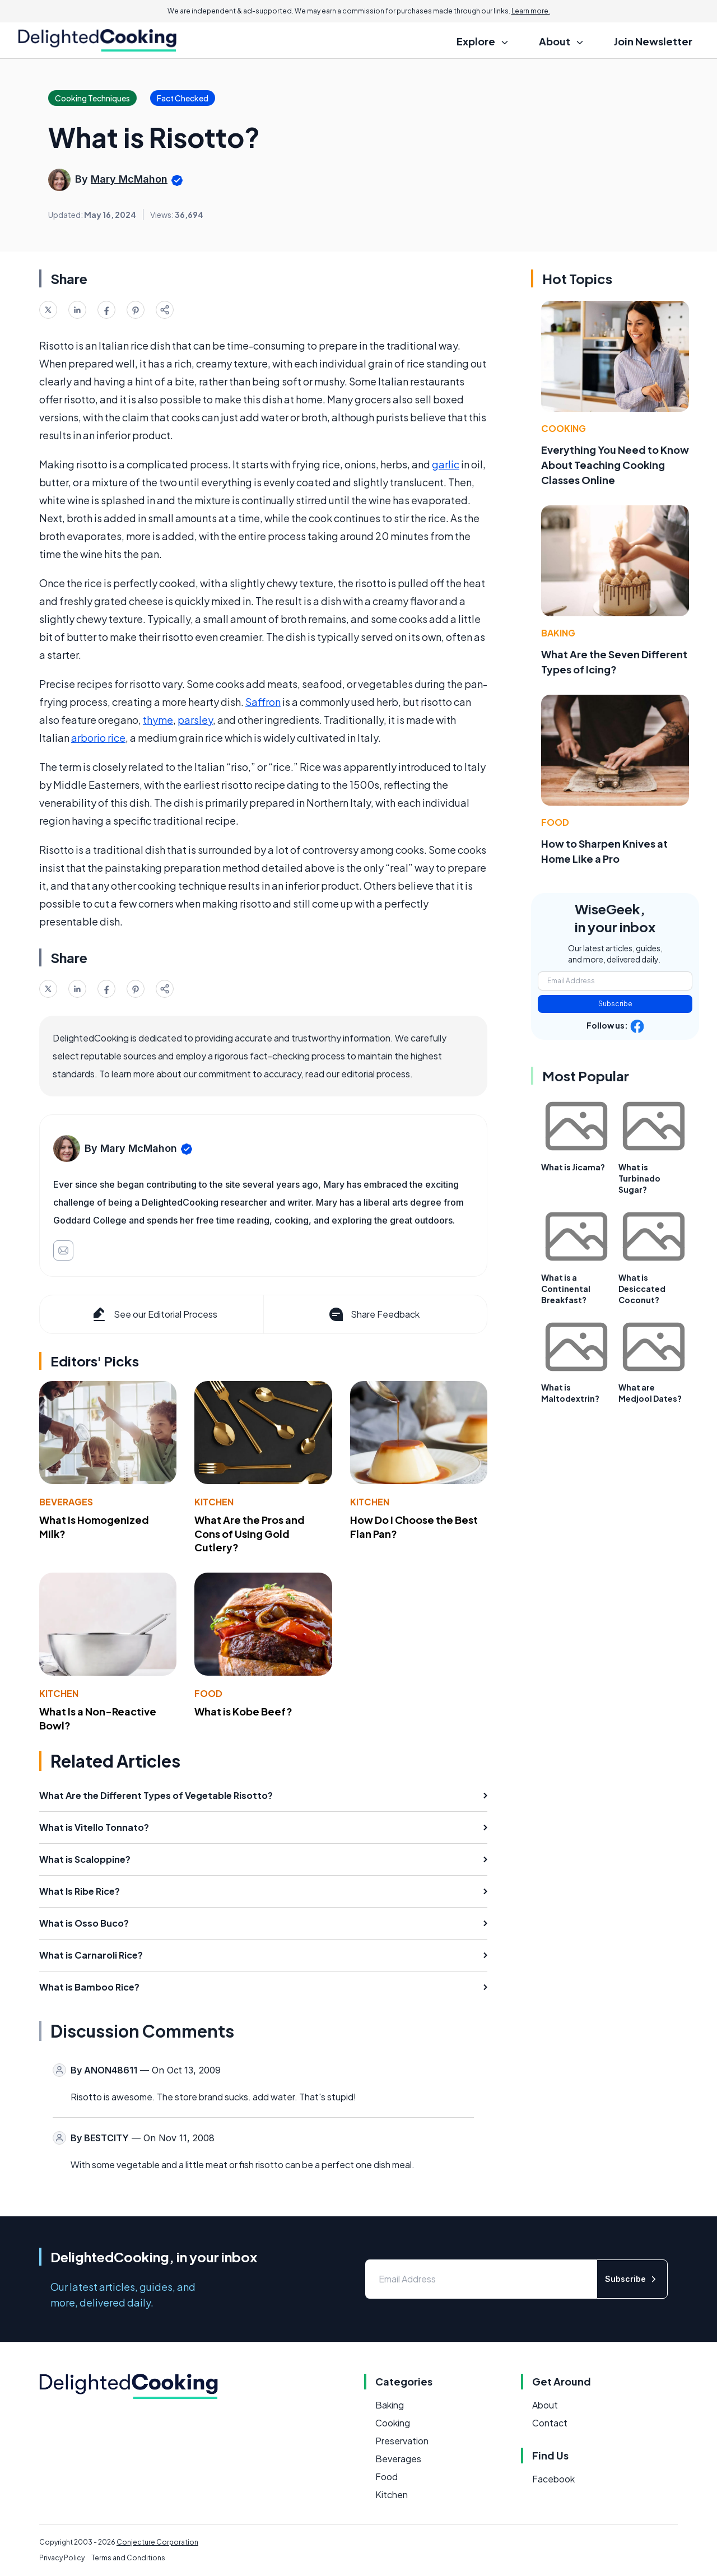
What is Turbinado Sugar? (639, 1178)
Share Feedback (373, 1314)
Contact (549, 2423)
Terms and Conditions (128, 2558)
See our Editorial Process (153, 1314)
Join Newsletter (653, 41)
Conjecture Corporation (157, 2542)
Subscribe (615, 1003)
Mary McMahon (129, 179)
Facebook (553, 2479)
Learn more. (530, 11)
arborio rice (98, 737)
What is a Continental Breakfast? (565, 1288)
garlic (445, 464)
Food (208, 1693)
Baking (558, 633)
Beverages (66, 1502)
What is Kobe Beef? (243, 1711)
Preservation (402, 2441)
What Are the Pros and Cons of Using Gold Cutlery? (249, 1533)
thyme (158, 719)
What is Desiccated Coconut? (641, 1288)
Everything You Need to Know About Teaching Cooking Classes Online (615, 464)
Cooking (563, 428)
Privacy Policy (62, 2558)
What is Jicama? (573, 1167)
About (545, 2405)
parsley (195, 719)
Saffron (263, 701)
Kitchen (214, 1502)
